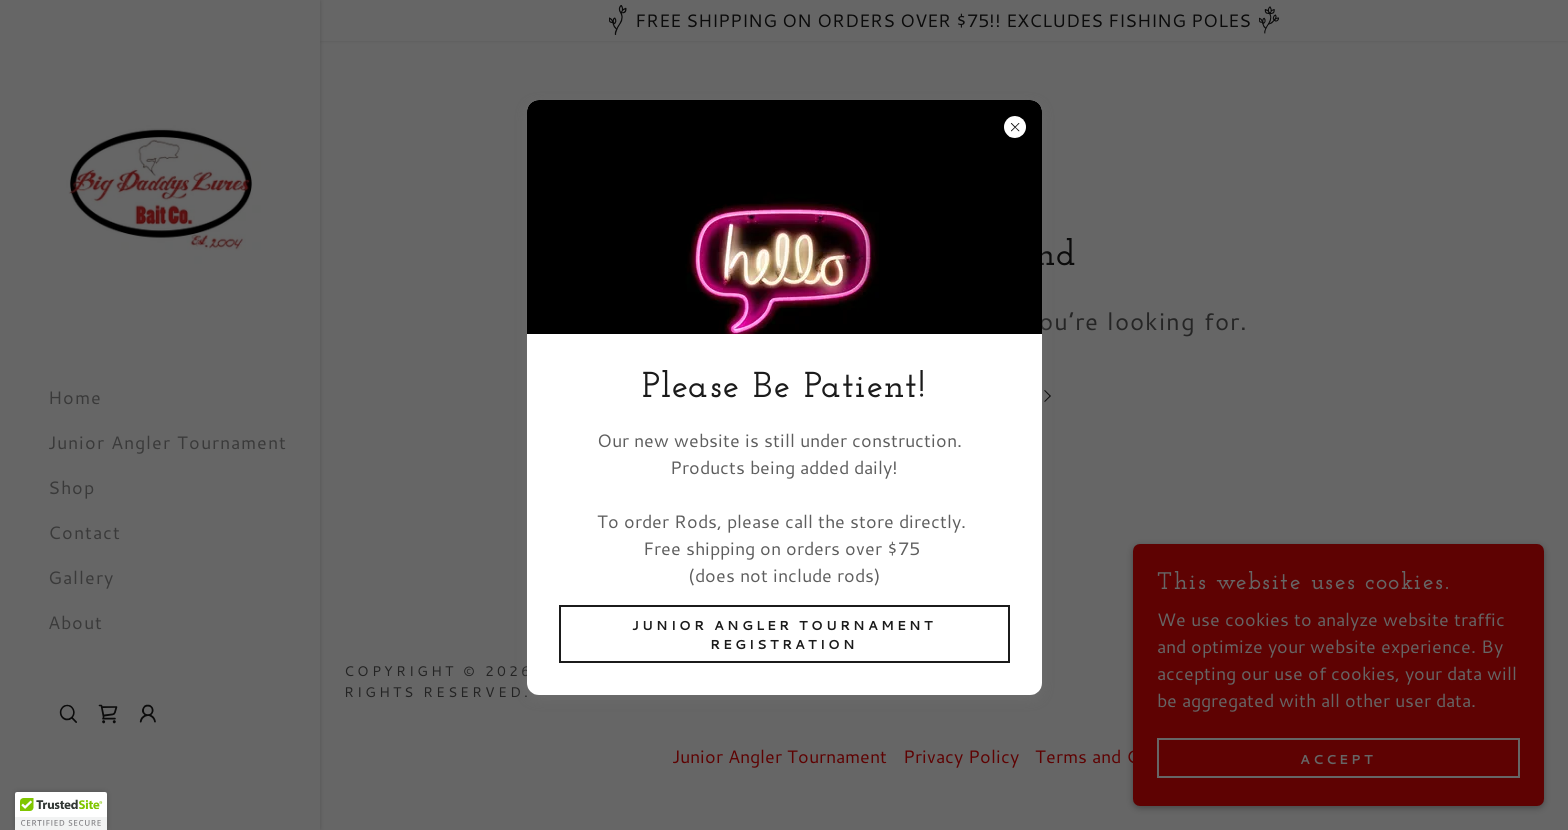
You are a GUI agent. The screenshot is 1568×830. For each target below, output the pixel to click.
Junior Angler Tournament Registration (784, 634)
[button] (61, 811)
